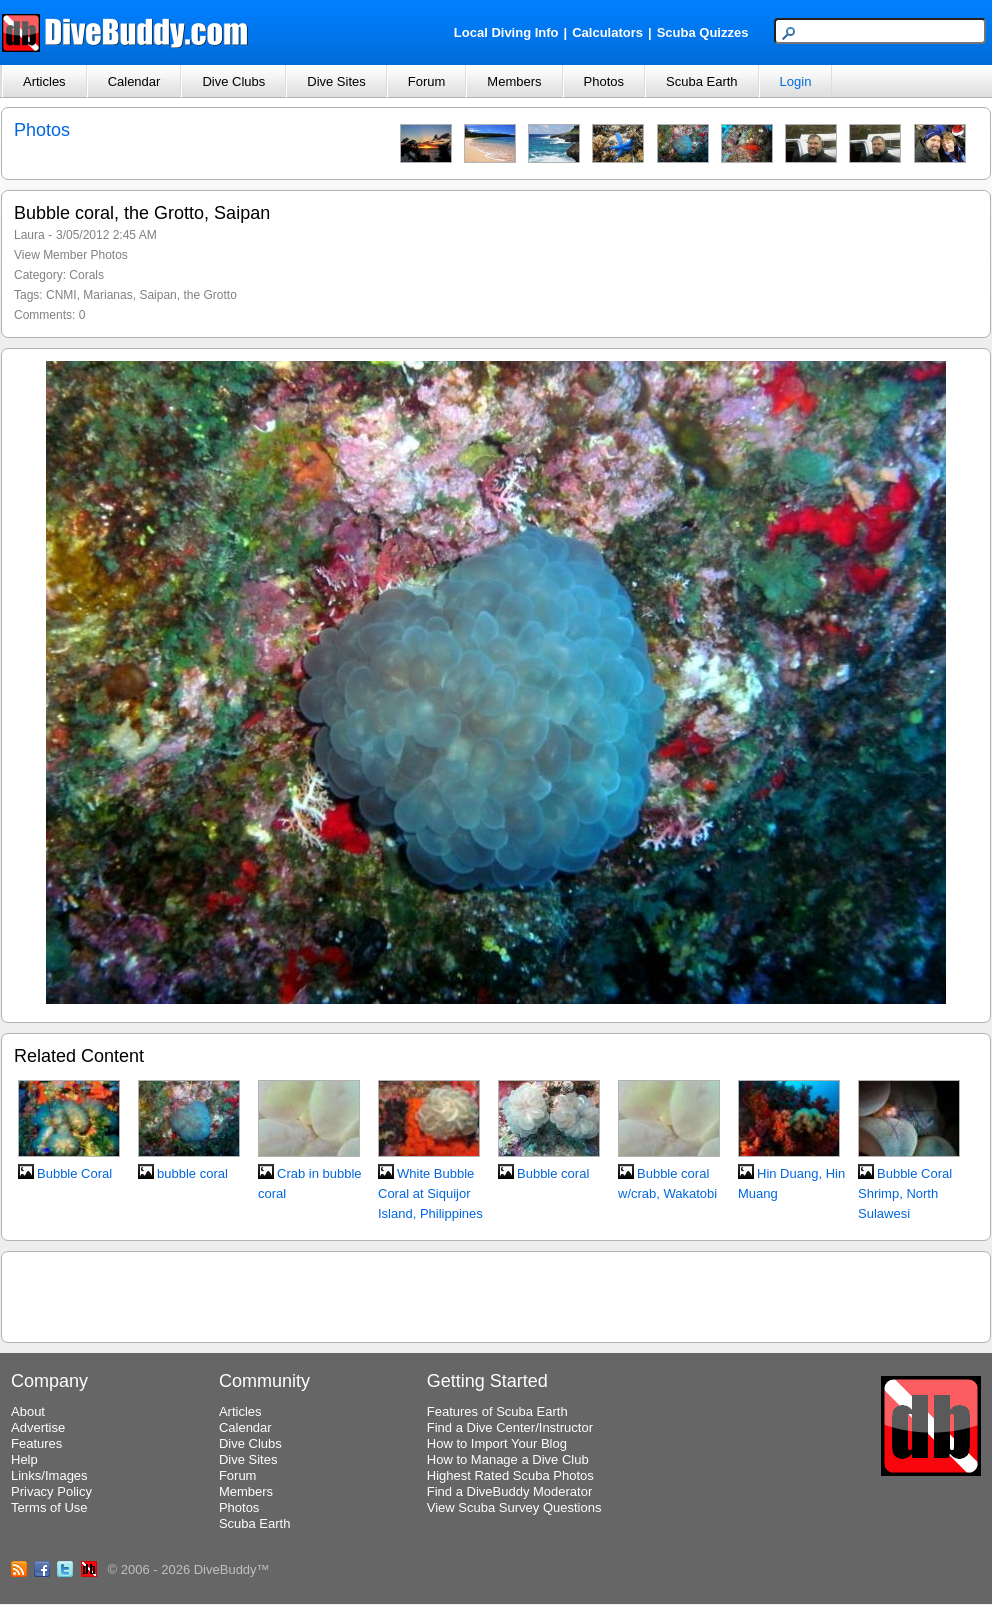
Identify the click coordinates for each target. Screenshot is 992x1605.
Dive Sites (336, 81)
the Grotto (209, 295)
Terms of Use (49, 1507)
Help (24, 1459)
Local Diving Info (506, 32)
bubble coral (192, 1173)
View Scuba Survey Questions (514, 1507)
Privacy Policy (51, 1491)
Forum (427, 81)
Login (796, 81)
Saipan (157, 295)
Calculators (607, 32)
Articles (44, 81)
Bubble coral (553, 1173)
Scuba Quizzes (703, 32)
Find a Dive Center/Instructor (510, 1427)
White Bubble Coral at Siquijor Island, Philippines (430, 1193)
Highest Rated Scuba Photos (510, 1475)
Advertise (38, 1427)
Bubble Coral (74, 1173)
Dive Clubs (233, 81)
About (28, 1411)
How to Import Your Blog (497, 1443)
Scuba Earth (702, 81)
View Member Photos (71, 255)
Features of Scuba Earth (497, 1411)
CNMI (61, 295)
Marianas (107, 295)
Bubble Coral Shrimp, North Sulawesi (905, 1193)
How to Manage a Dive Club (508, 1459)
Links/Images (49, 1475)
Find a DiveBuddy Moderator (509, 1491)
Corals (86, 275)
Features (36, 1443)
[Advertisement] (496, 1294)
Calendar (134, 81)
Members (514, 81)
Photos (604, 81)
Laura (29, 235)
